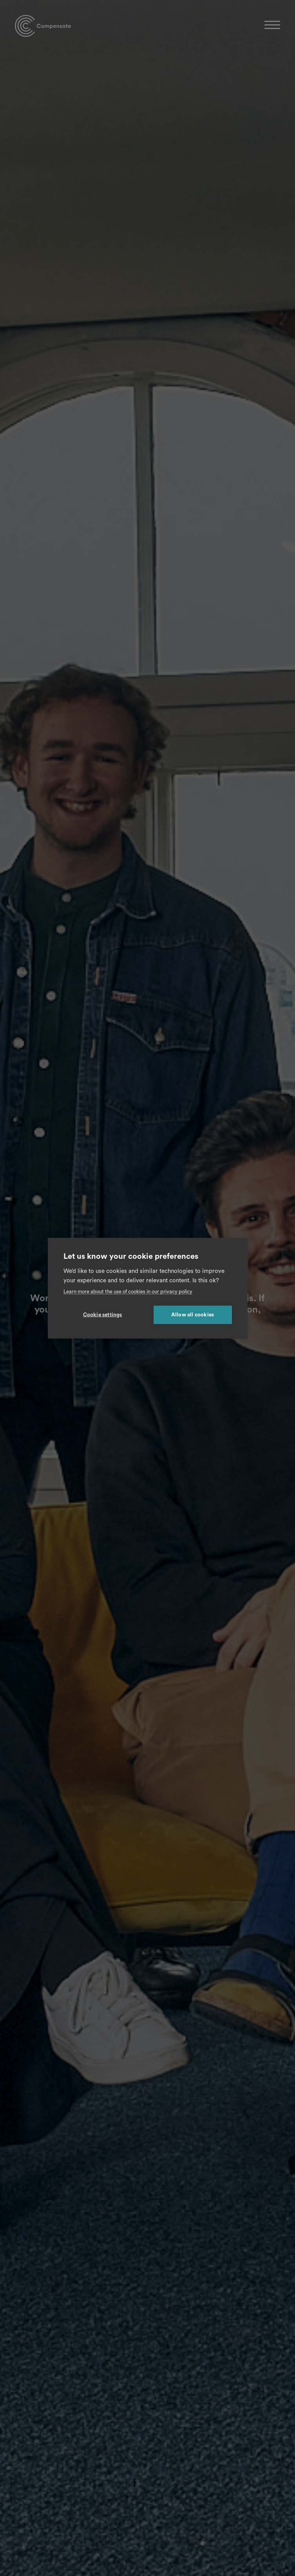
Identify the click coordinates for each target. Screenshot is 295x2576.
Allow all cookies (192, 1314)
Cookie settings (102, 1314)
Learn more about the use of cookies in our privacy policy (127, 1291)
